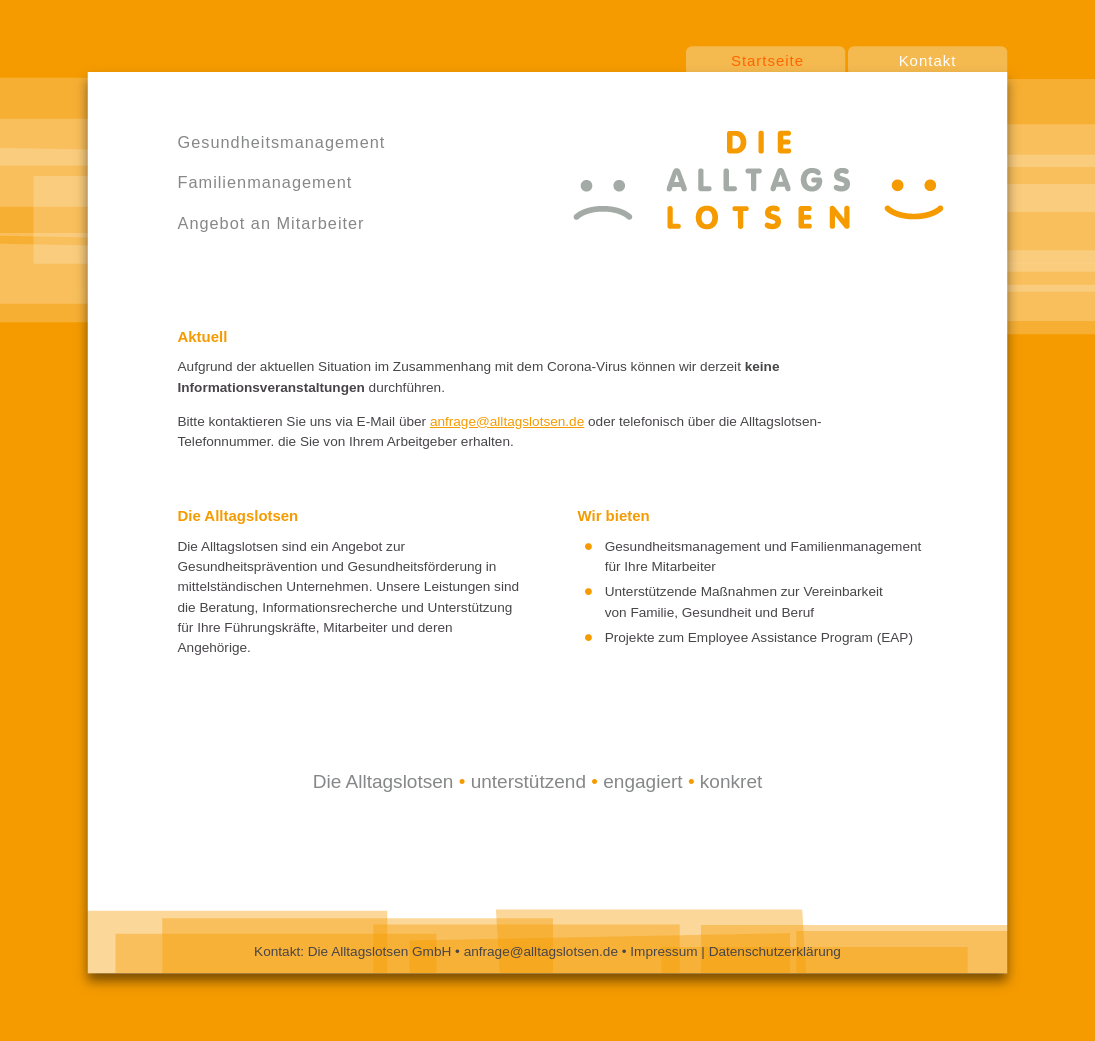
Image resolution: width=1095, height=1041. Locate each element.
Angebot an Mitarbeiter (271, 223)
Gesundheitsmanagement (282, 142)
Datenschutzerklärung (775, 951)
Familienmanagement (265, 182)
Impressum (665, 951)
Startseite (767, 60)
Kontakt (928, 60)
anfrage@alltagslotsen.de (507, 421)
